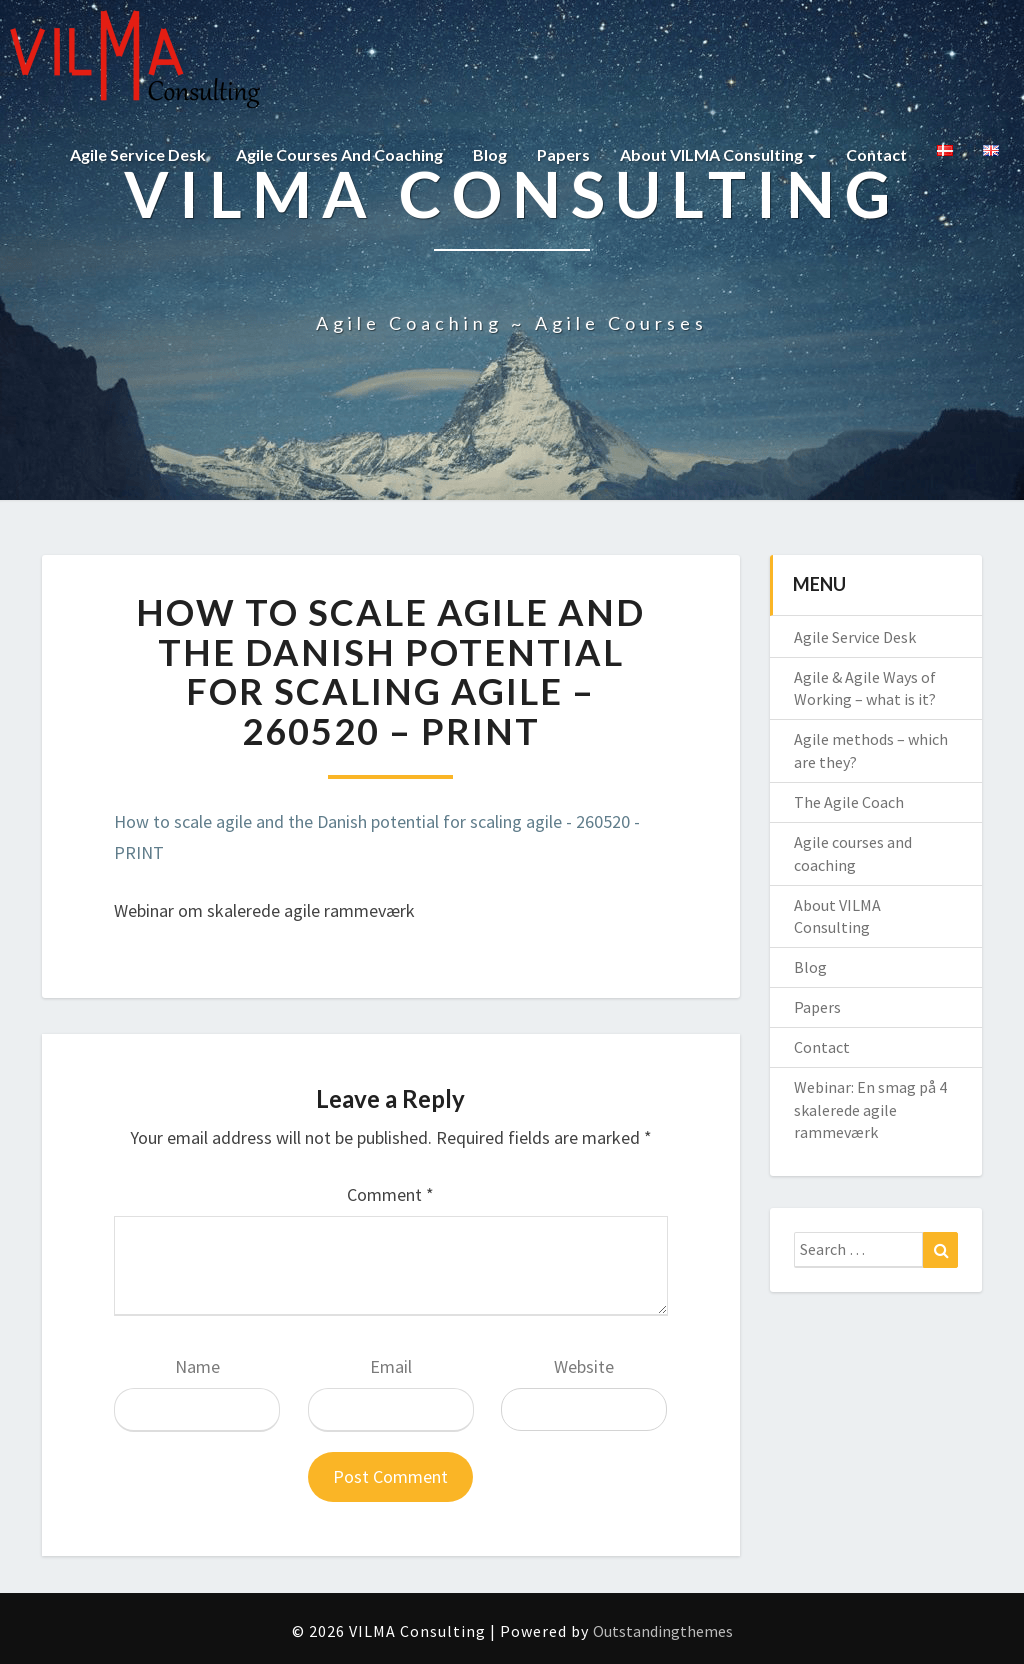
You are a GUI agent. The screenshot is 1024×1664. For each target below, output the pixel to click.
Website (584, 1366)
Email (391, 1366)
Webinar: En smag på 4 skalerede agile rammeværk (870, 1110)
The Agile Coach (849, 802)
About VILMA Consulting (718, 154)
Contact (876, 154)
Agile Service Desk (138, 154)
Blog (490, 154)
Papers (563, 154)
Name (197, 1366)
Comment (390, 1194)
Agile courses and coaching (339, 154)
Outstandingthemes (663, 1631)
